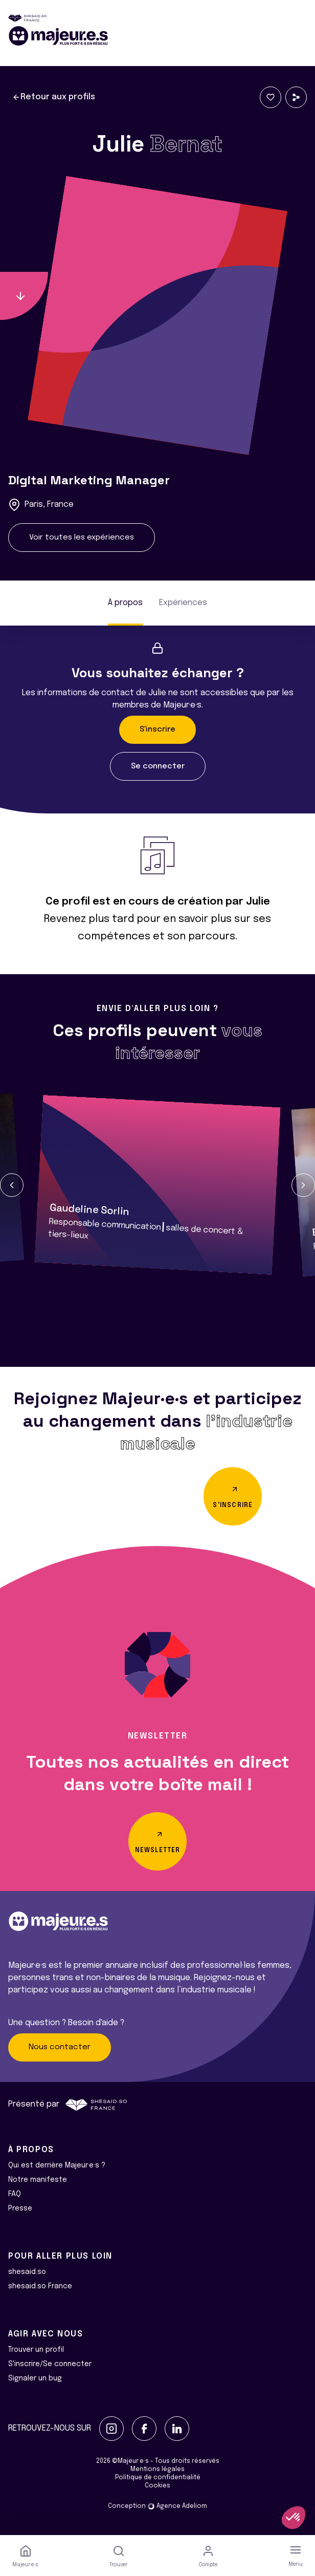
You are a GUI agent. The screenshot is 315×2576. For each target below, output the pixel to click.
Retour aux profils (53, 97)
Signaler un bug (35, 2378)
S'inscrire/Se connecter (50, 2364)
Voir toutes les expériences (81, 537)
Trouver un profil (36, 2349)
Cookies (157, 2486)
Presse (20, 2208)
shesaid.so (27, 2272)
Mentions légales (157, 2469)
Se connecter (158, 766)
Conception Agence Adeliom (157, 2506)
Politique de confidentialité (157, 2478)
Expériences (183, 602)
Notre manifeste (37, 2179)
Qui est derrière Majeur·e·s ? (56, 2165)
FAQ (14, 2194)
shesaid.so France (40, 2286)
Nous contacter (60, 2047)
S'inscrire (157, 729)
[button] (12, 1185)
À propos (125, 602)
